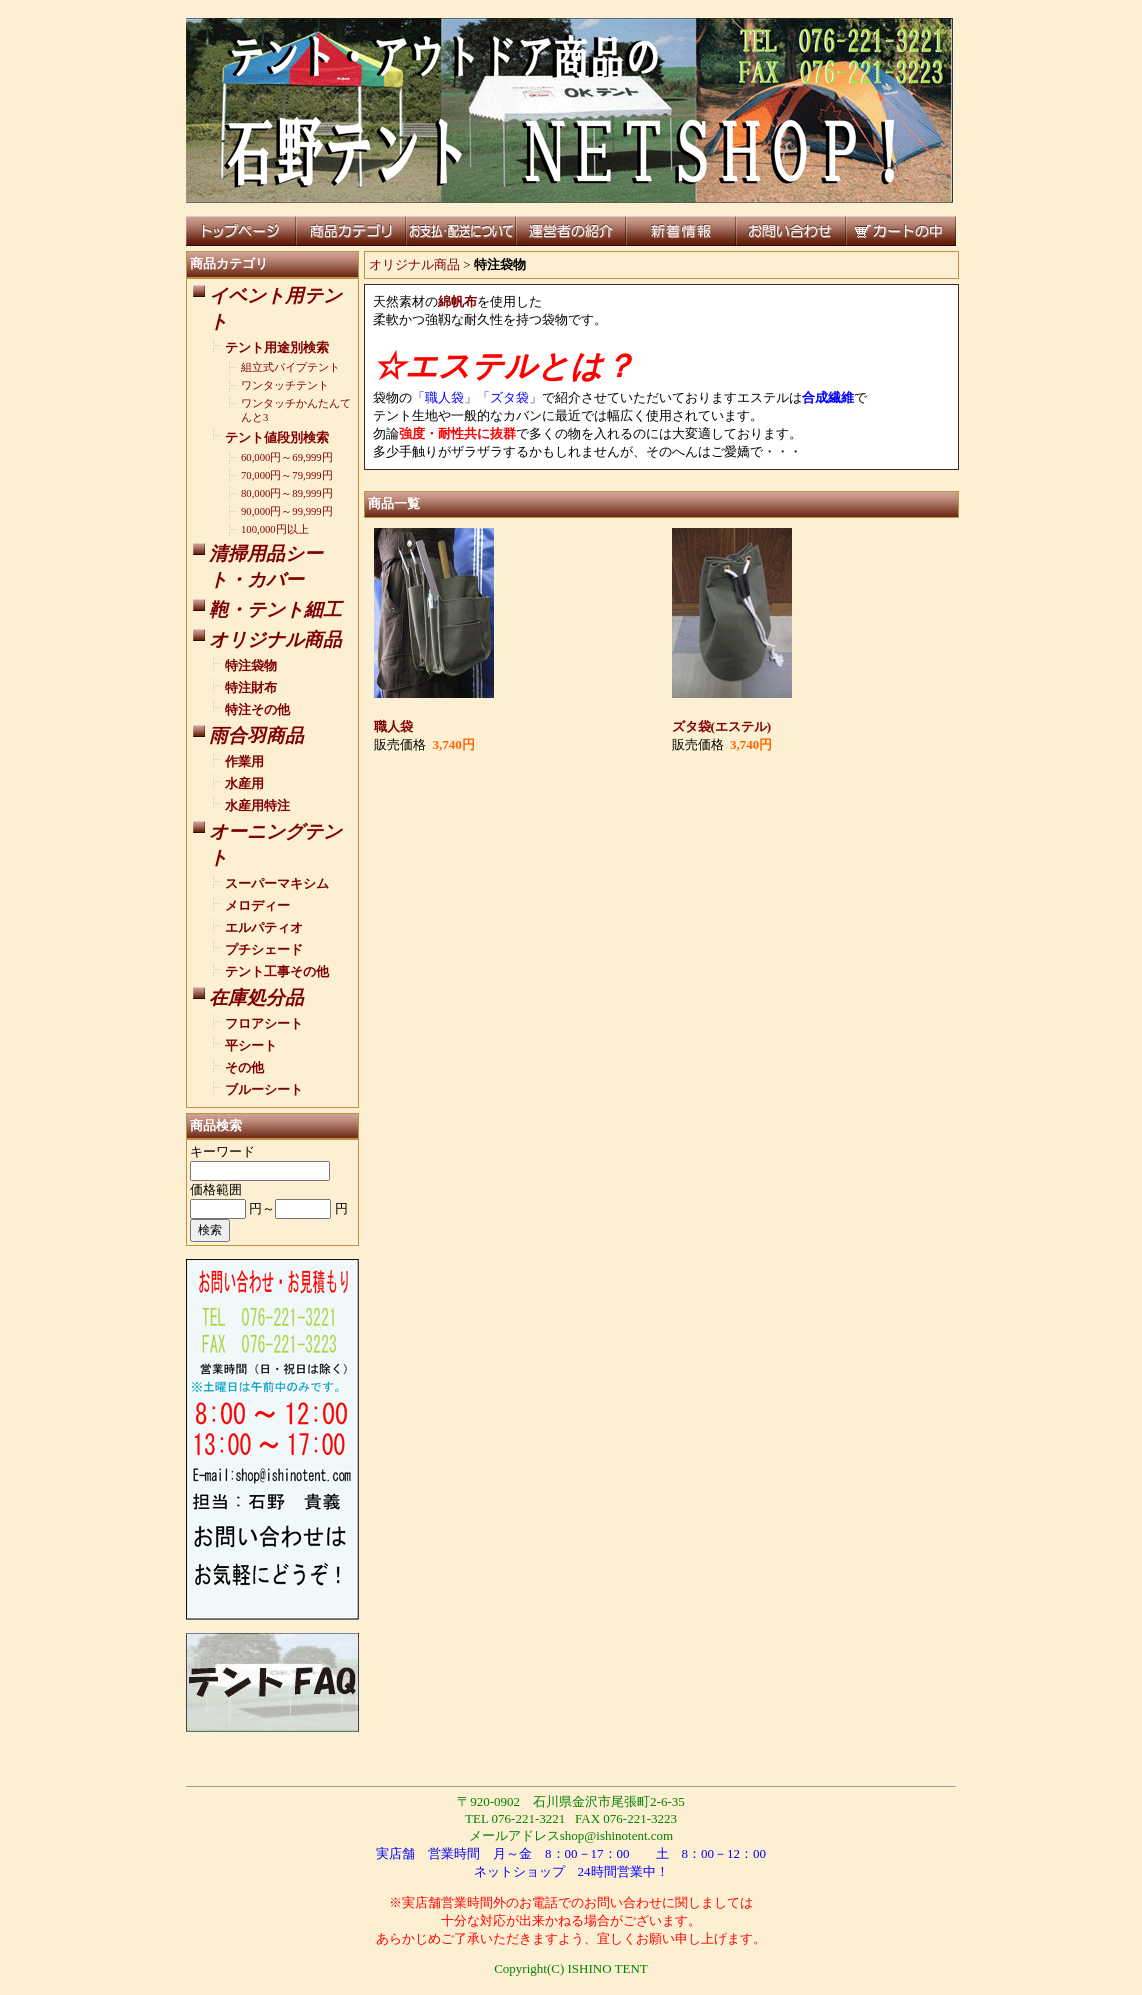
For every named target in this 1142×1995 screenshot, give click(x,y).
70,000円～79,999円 (287, 475)
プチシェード (264, 949)
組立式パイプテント (290, 367)
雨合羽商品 (256, 735)
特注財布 (251, 687)
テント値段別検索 (277, 437)
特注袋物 (251, 665)
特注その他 (257, 709)
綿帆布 (457, 301)
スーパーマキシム (277, 883)
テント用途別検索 (277, 347)
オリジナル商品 (275, 639)
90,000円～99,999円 (287, 511)
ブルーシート (264, 1089)
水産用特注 (257, 805)
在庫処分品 (256, 997)
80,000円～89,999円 (287, 493)
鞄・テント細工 (275, 609)
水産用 (244, 783)
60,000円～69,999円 (287, 457)
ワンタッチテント (285, 385)
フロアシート (264, 1023)
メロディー (257, 905)
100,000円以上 (275, 529)
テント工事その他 (277, 971)
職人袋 (393, 726)
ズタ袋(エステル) (722, 726)
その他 (244, 1067)
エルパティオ (264, 927)
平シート (251, 1045)
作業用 (244, 761)
